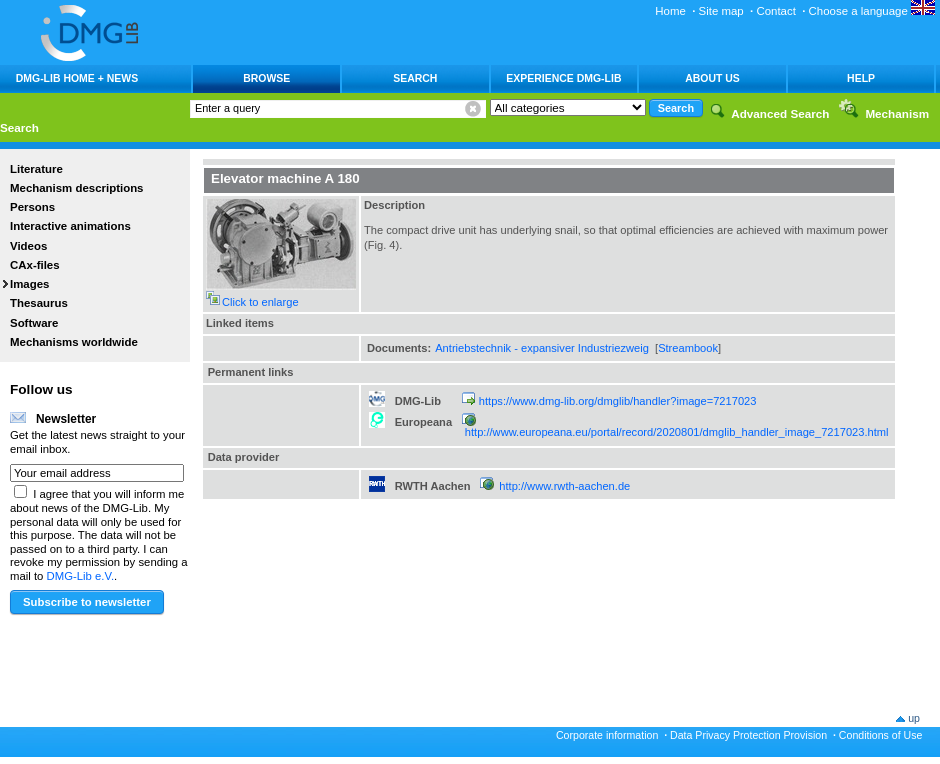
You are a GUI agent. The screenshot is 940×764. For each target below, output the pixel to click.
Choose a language (872, 11)
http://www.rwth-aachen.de (564, 486)
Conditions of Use (881, 735)
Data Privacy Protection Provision (748, 735)
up (914, 718)
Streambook (688, 348)
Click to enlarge (260, 302)
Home (670, 11)
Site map (721, 11)
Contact (775, 11)
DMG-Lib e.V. (81, 576)
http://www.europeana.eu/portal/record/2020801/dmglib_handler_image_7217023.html (677, 432)
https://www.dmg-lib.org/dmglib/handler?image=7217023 (618, 401)
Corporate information (607, 735)
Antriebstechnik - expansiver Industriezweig (542, 348)
